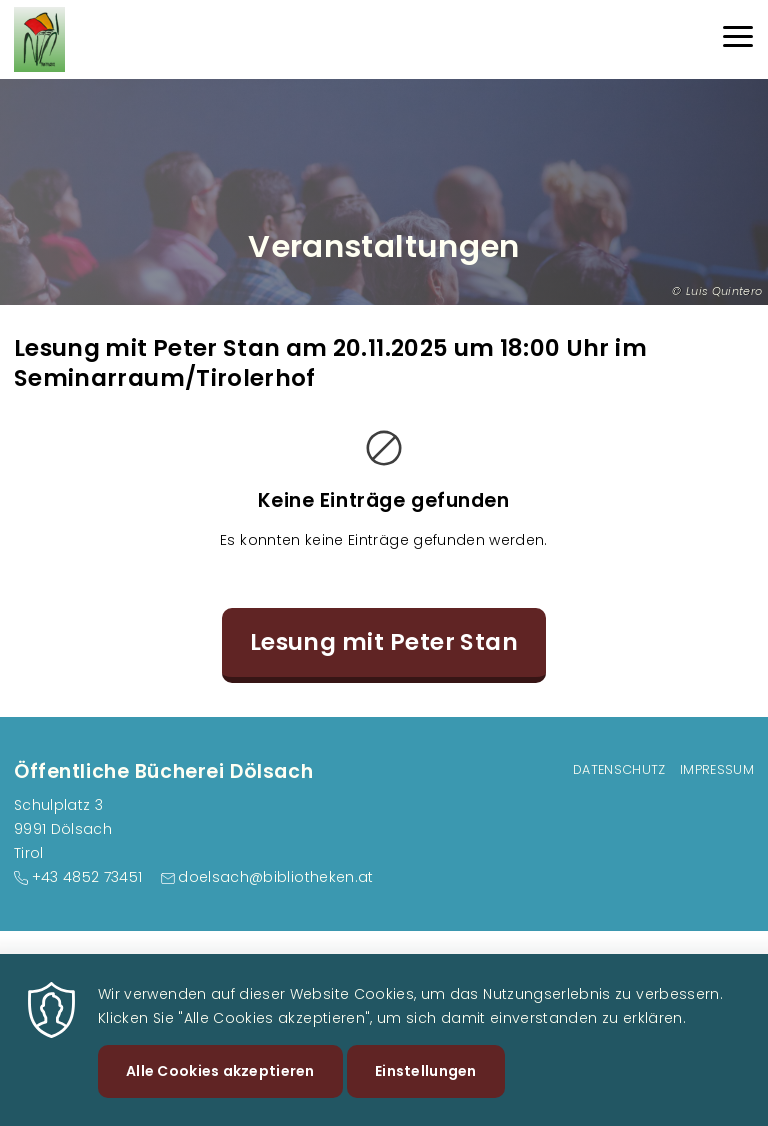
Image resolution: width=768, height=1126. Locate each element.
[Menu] (738, 39)
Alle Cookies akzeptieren (220, 1084)
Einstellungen (426, 1084)
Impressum (717, 769)
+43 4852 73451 (87, 877)
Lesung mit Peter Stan (384, 642)
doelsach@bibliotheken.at (275, 877)
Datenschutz (619, 769)
